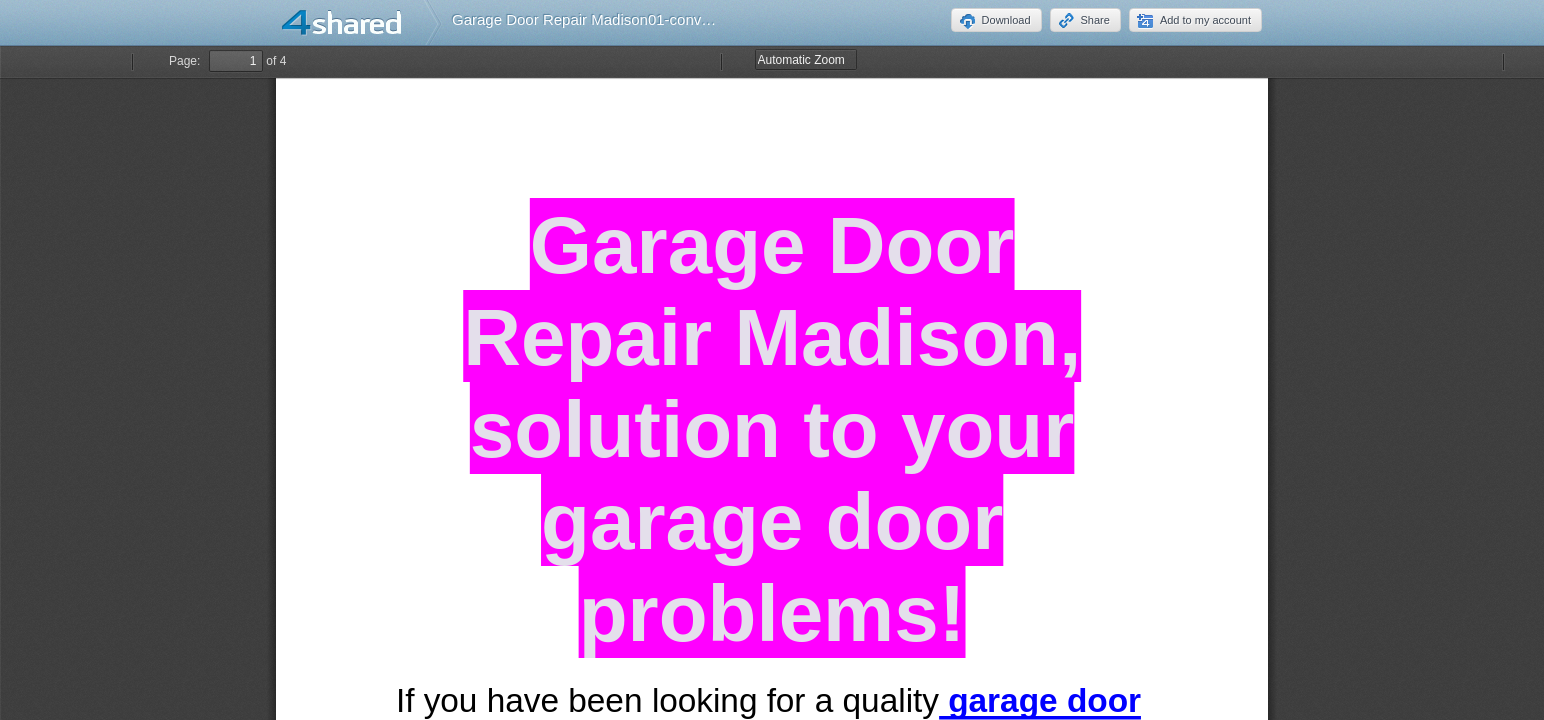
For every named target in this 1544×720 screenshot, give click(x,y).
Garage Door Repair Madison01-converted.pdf (606, 19)
